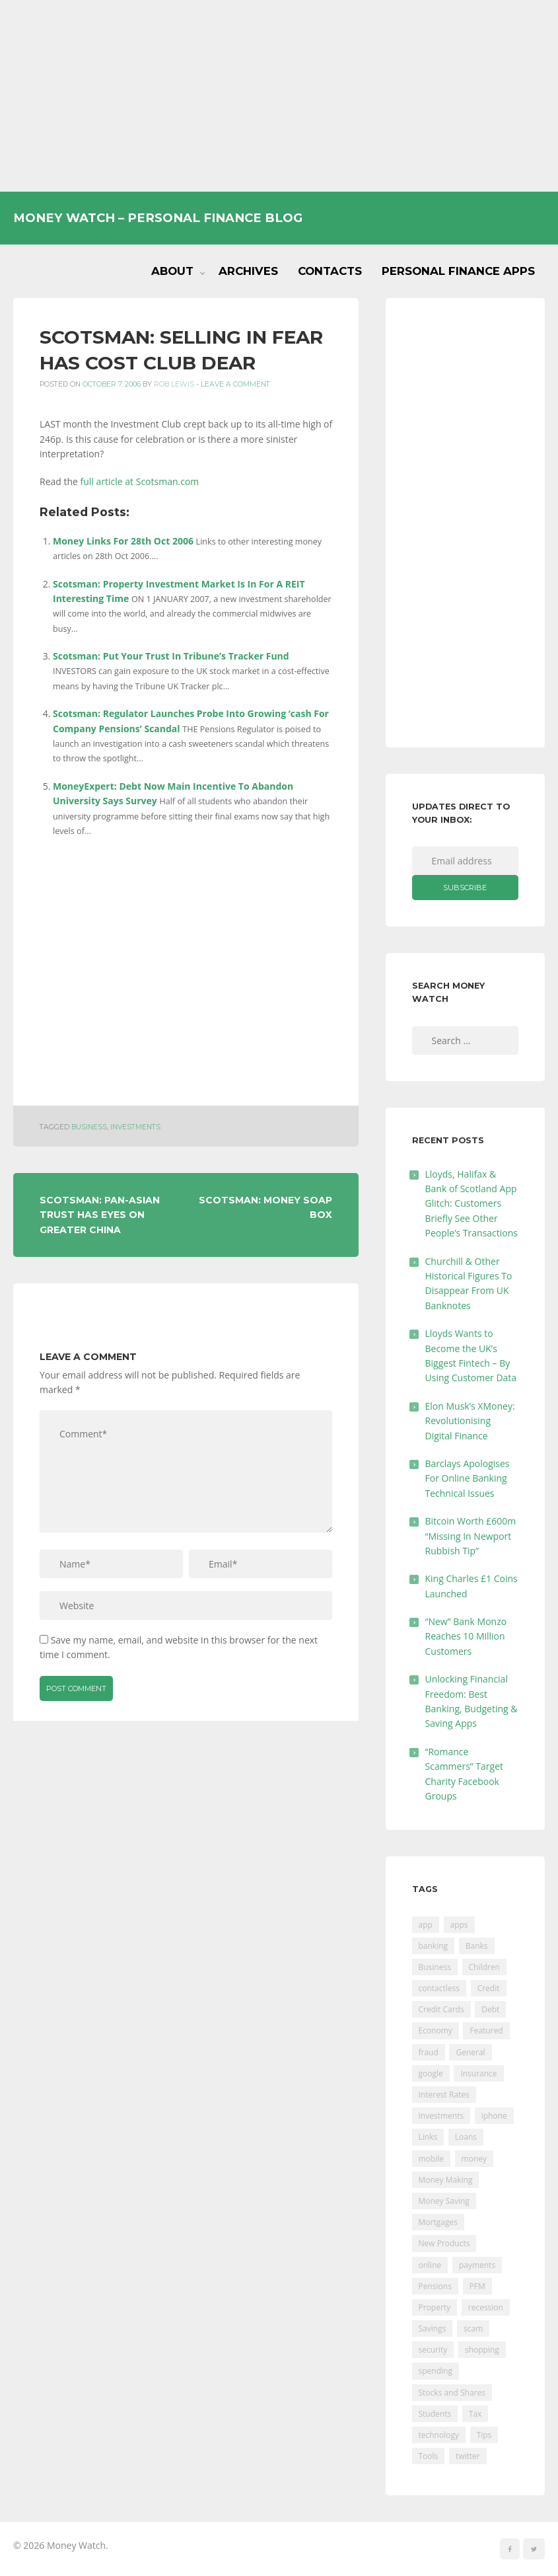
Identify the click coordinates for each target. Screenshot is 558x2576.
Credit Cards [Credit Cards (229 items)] (441, 2009)
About (172, 271)
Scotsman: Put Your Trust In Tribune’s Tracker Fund (171, 656)
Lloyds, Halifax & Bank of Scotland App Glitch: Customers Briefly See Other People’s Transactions (471, 1204)
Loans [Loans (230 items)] (466, 2136)
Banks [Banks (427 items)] (477, 1945)
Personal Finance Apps (458, 271)
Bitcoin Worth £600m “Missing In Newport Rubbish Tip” (470, 1536)
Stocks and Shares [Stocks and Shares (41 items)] (452, 2392)
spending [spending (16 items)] (435, 2370)
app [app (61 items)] (426, 1924)
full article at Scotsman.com (140, 481)
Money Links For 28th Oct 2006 (123, 541)
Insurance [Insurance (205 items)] (478, 2073)
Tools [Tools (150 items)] (428, 2456)
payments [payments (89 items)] (477, 2265)
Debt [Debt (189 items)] (490, 2009)
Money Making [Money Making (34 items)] (446, 2179)
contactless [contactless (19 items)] (439, 1988)
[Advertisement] (279, 95)
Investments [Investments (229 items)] (441, 2115)
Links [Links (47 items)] (428, 2136)
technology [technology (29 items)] (439, 2435)
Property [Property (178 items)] (435, 2307)
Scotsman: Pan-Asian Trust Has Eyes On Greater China (100, 1215)
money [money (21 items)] (474, 2158)
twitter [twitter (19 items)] (468, 2456)
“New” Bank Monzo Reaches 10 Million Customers (466, 1636)
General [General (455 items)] (470, 2052)
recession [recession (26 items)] (485, 2307)
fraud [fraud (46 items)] (428, 2052)
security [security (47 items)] (433, 2349)
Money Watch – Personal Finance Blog (157, 217)
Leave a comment (235, 384)
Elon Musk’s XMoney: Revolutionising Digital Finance (470, 1421)
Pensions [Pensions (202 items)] (435, 2286)
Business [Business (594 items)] (435, 1967)
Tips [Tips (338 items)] (484, 2435)
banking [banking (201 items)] (433, 1945)
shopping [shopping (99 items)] (482, 2349)
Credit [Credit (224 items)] (488, 1988)
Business (89, 1127)
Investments (135, 1127)
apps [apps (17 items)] (459, 1924)
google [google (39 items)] (431, 2073)
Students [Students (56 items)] (435, 2413)
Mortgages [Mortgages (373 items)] (438, 2222)
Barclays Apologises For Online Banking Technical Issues (467, 1478)
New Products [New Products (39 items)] (444, 2243)
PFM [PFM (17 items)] (477, 2286)
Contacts (330, 271)
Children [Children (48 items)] (484, 1967)
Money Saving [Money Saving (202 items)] (444, 2201)
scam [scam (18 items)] (473, 2328)
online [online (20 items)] (430, 2265)
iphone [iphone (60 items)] (494, 2115)
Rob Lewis (174, 384)
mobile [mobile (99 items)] (431, 2158)
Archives (248, 271)
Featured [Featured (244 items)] (486, 2030)
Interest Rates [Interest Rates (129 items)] (444, 2094)
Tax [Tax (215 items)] (475, 2413)
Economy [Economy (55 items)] (435, 2030)
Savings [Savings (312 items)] (432, 2328)
